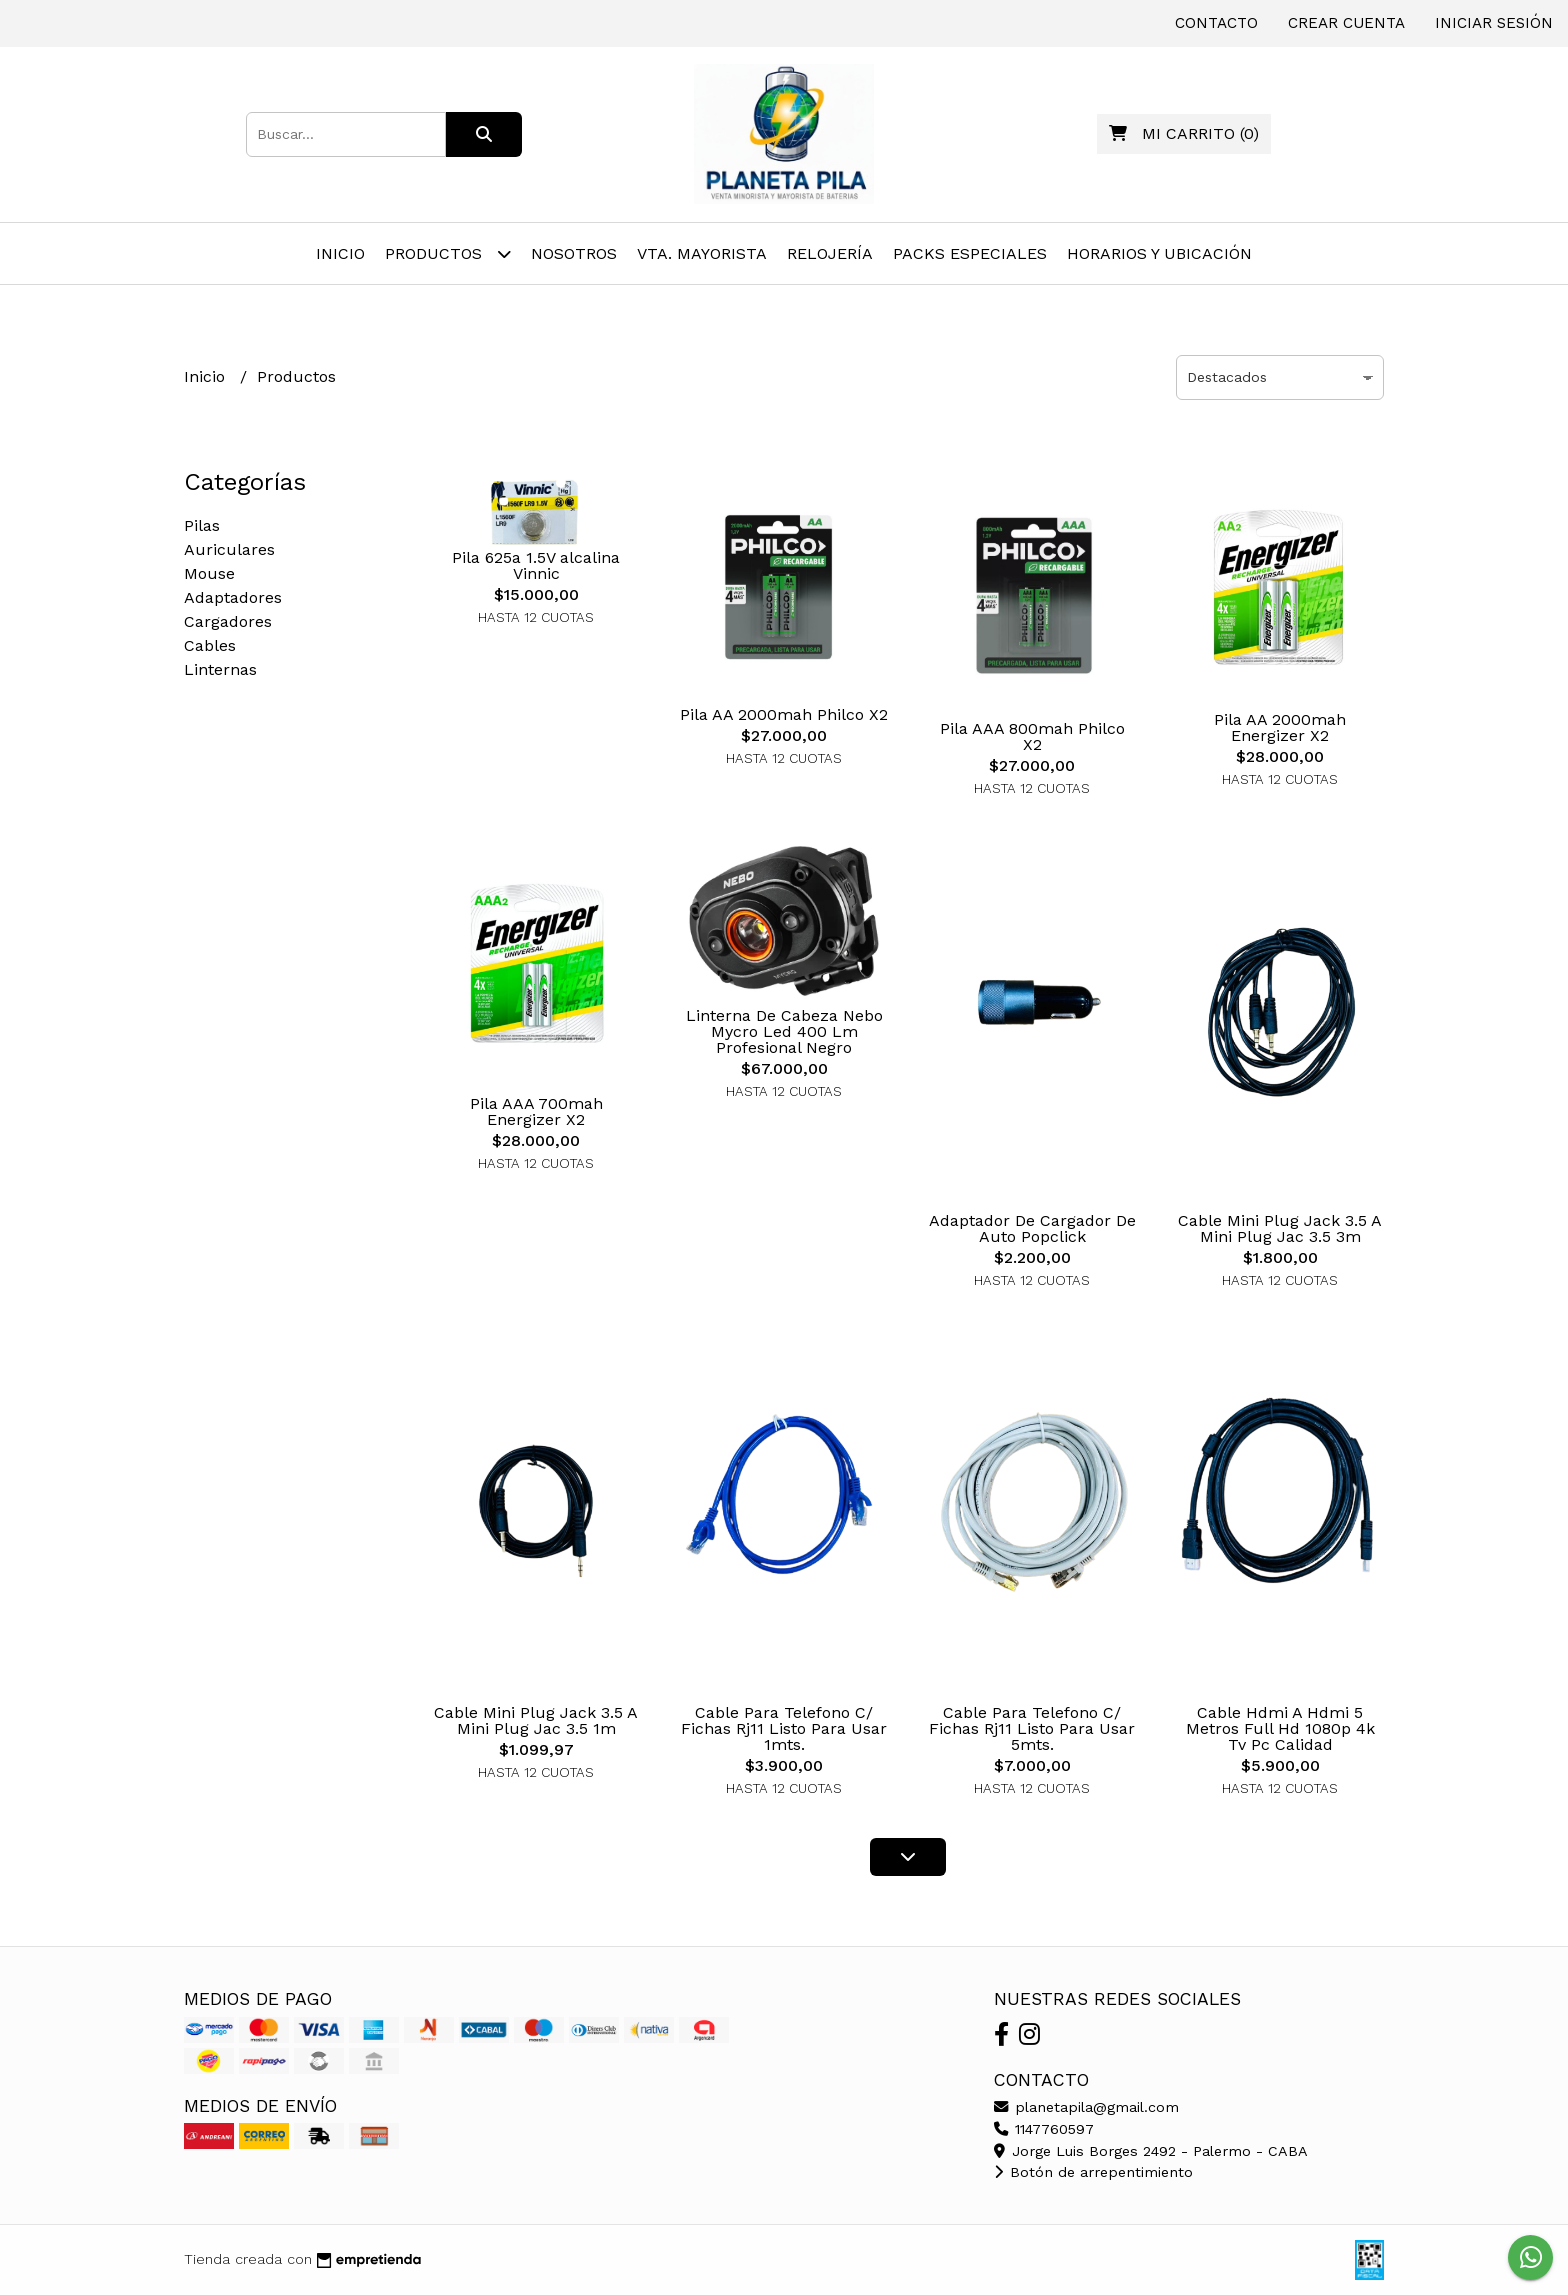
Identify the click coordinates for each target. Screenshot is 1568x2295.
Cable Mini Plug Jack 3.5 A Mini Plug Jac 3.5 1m (536, 1720)
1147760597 (1044, 2129)
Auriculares (229, 549)
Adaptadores (233, 597)
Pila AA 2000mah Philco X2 (784, 714)
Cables (210, 645)
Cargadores (228, 621)
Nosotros (574, 253)
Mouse (209, 573)
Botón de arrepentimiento (1093, 2172)
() (1184, 133)
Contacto (1216, 23)
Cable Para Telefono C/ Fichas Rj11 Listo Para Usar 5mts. (1032, 1728)
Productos (448, 253)
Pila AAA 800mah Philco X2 (1032, 736)
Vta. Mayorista (702, 253)
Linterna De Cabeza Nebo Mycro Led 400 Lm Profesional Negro (784, 1031)
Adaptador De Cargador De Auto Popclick (1032, 1228)
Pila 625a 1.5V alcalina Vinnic (536, 565)
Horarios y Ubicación (1159, 253)
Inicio (340, 253)
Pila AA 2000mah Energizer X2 (1280, 727)
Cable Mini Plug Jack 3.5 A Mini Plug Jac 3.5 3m (1280, 1228)
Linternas (220, 669)
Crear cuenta (1346, 23)
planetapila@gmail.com (1086, 2107)
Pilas (202, 525)
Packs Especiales (970, 253)
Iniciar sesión (1494, 23)
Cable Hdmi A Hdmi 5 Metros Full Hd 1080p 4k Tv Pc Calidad (1280, 1728)
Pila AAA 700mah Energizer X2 (536, 1111)
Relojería (830, 253)
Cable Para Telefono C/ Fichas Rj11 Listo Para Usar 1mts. (784, 1728)
